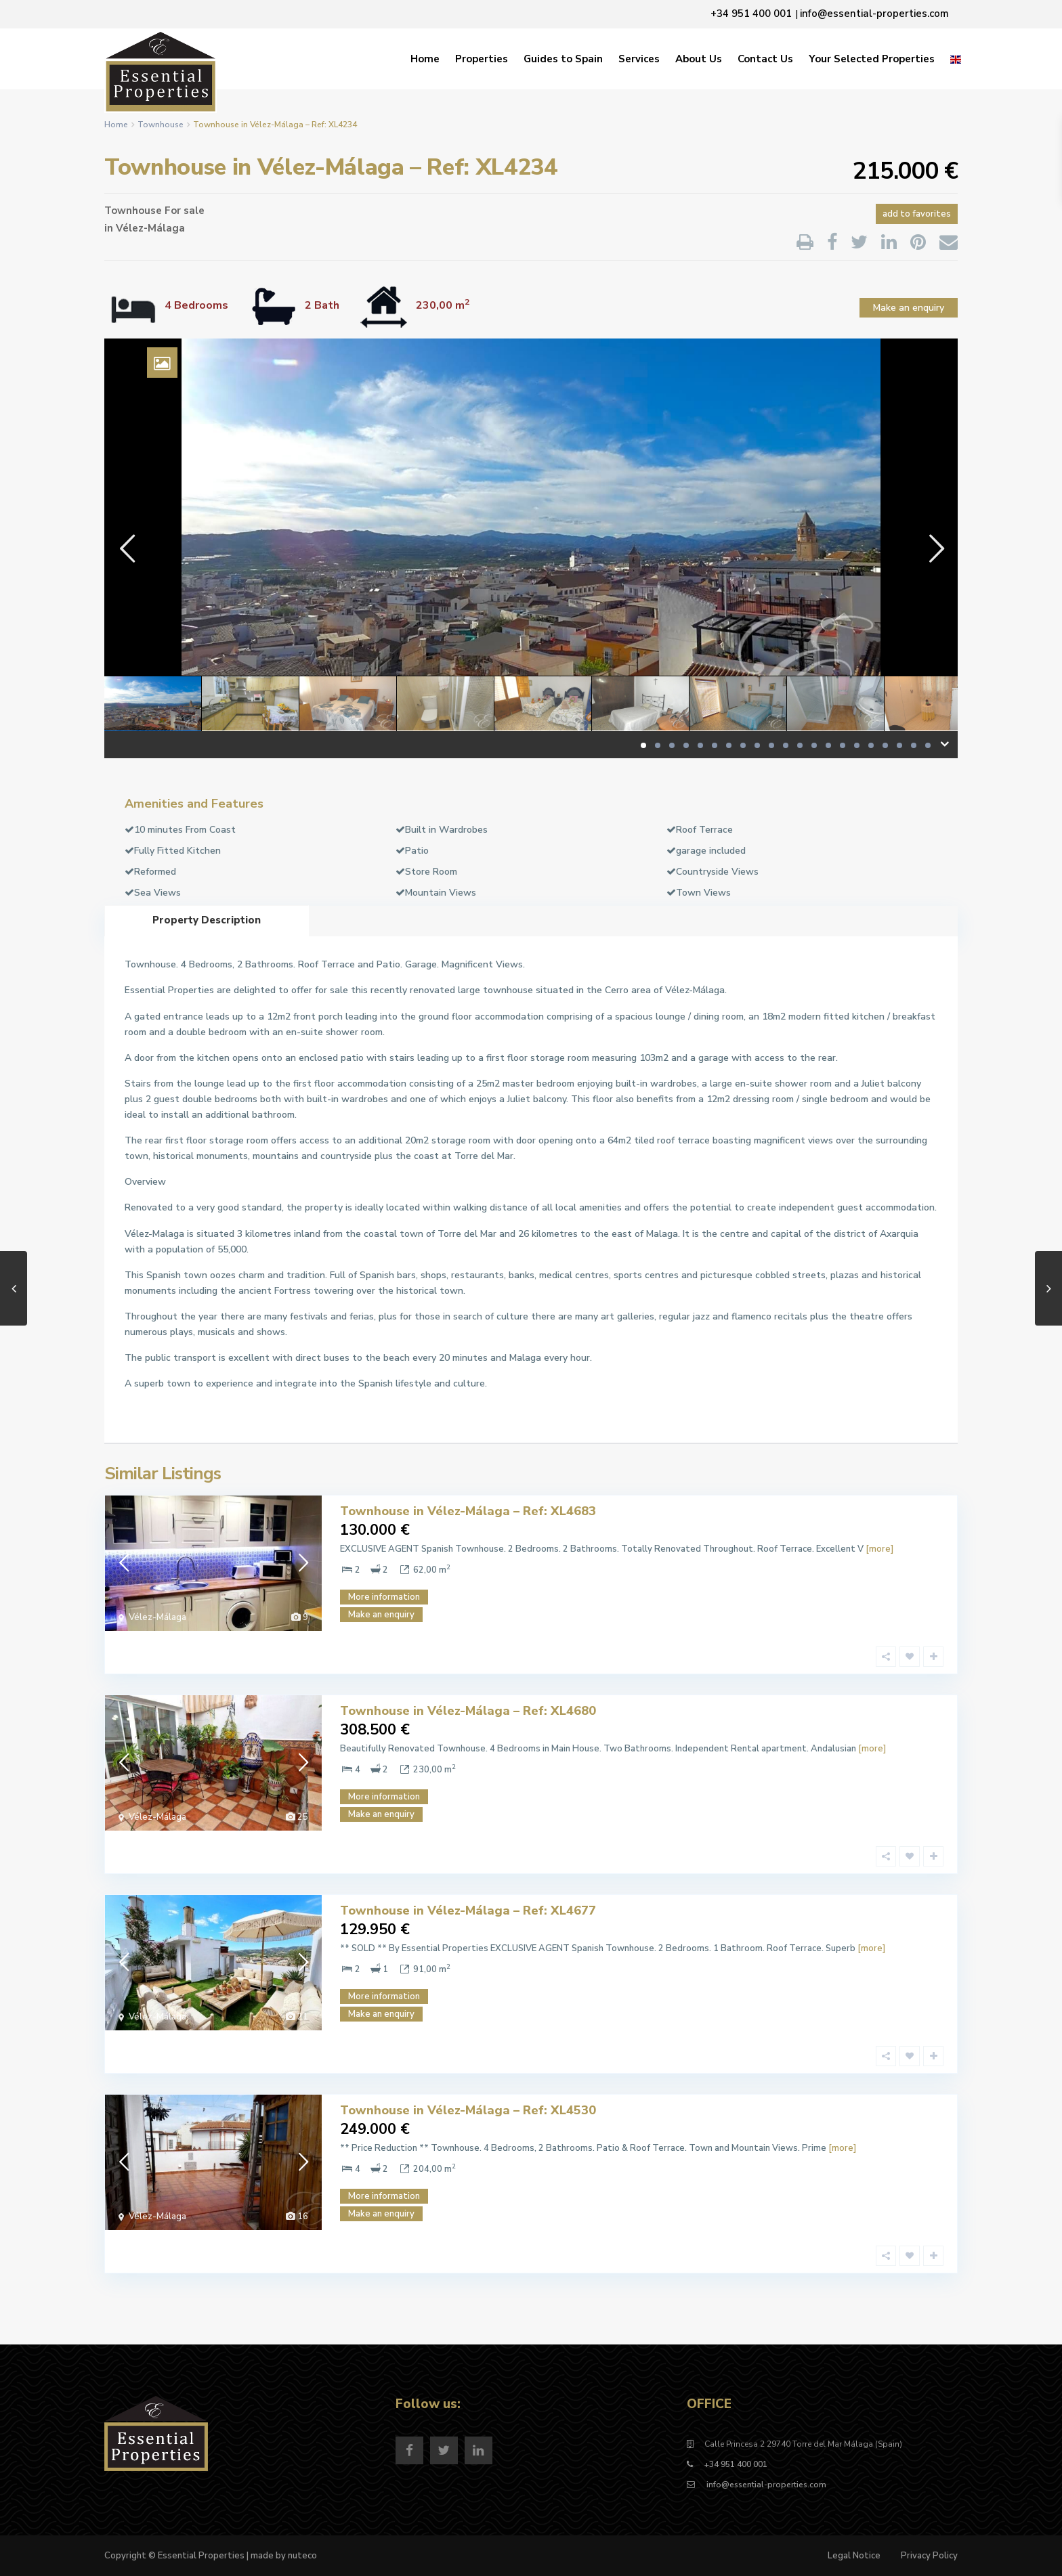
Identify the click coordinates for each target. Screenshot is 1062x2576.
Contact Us (765, 59)
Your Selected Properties (872, 59)
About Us (698, 59)
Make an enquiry (908, 307)
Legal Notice (854, 2556)
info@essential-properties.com (765, 2484)
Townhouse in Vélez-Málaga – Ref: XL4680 (468, 1711)
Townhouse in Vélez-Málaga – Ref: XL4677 (468, 1910)
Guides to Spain (563, 59)
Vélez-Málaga (150, 228)
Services (639, 59)
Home (425, 59)
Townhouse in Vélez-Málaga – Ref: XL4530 (468, 2110)
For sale (185, 210)
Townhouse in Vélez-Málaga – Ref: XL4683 (468, 1511)
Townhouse (160, 124)
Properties (481, 59)
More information (384, 1597)
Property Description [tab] (206, 920)
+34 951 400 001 (735, 2464)
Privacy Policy (929, 2556)
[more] (879, 1549)
